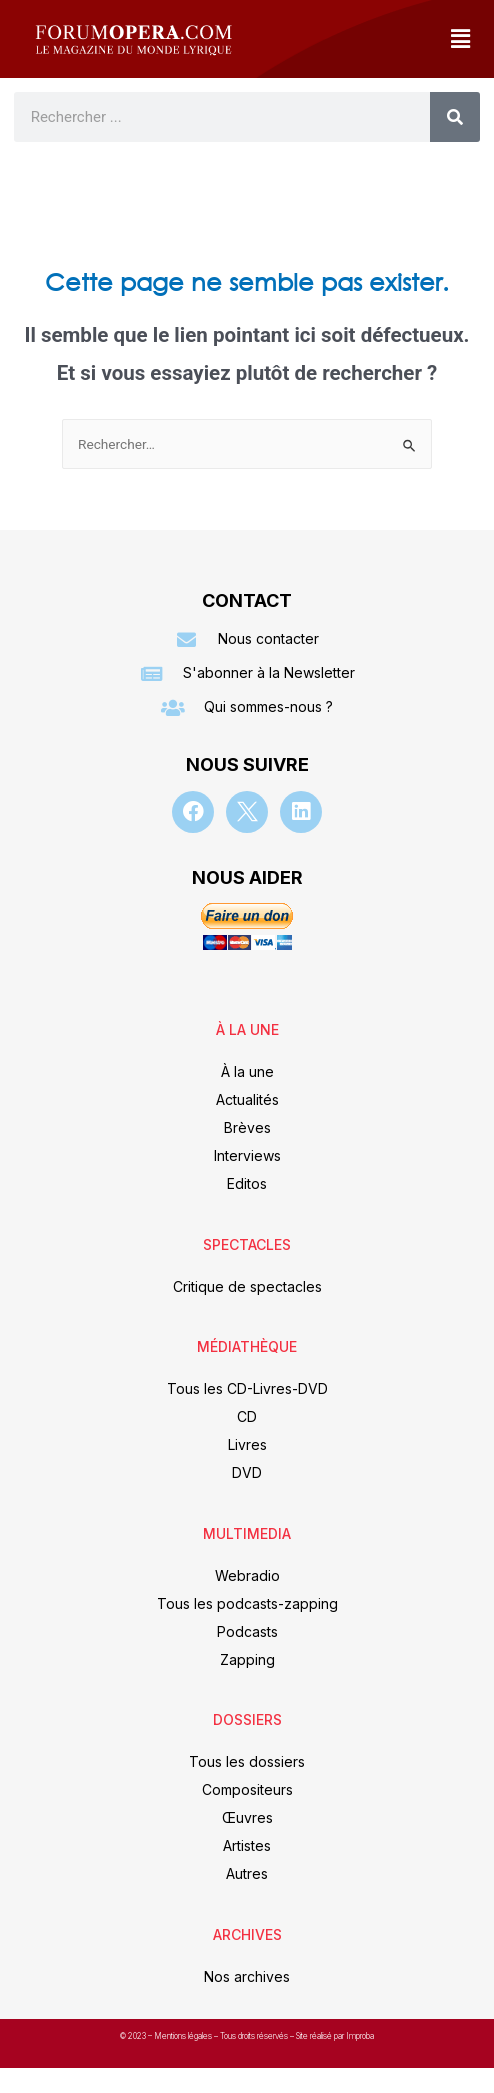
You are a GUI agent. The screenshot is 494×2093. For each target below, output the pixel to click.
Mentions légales (184, 2036)
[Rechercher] (455, 117)
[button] (460, 39)
